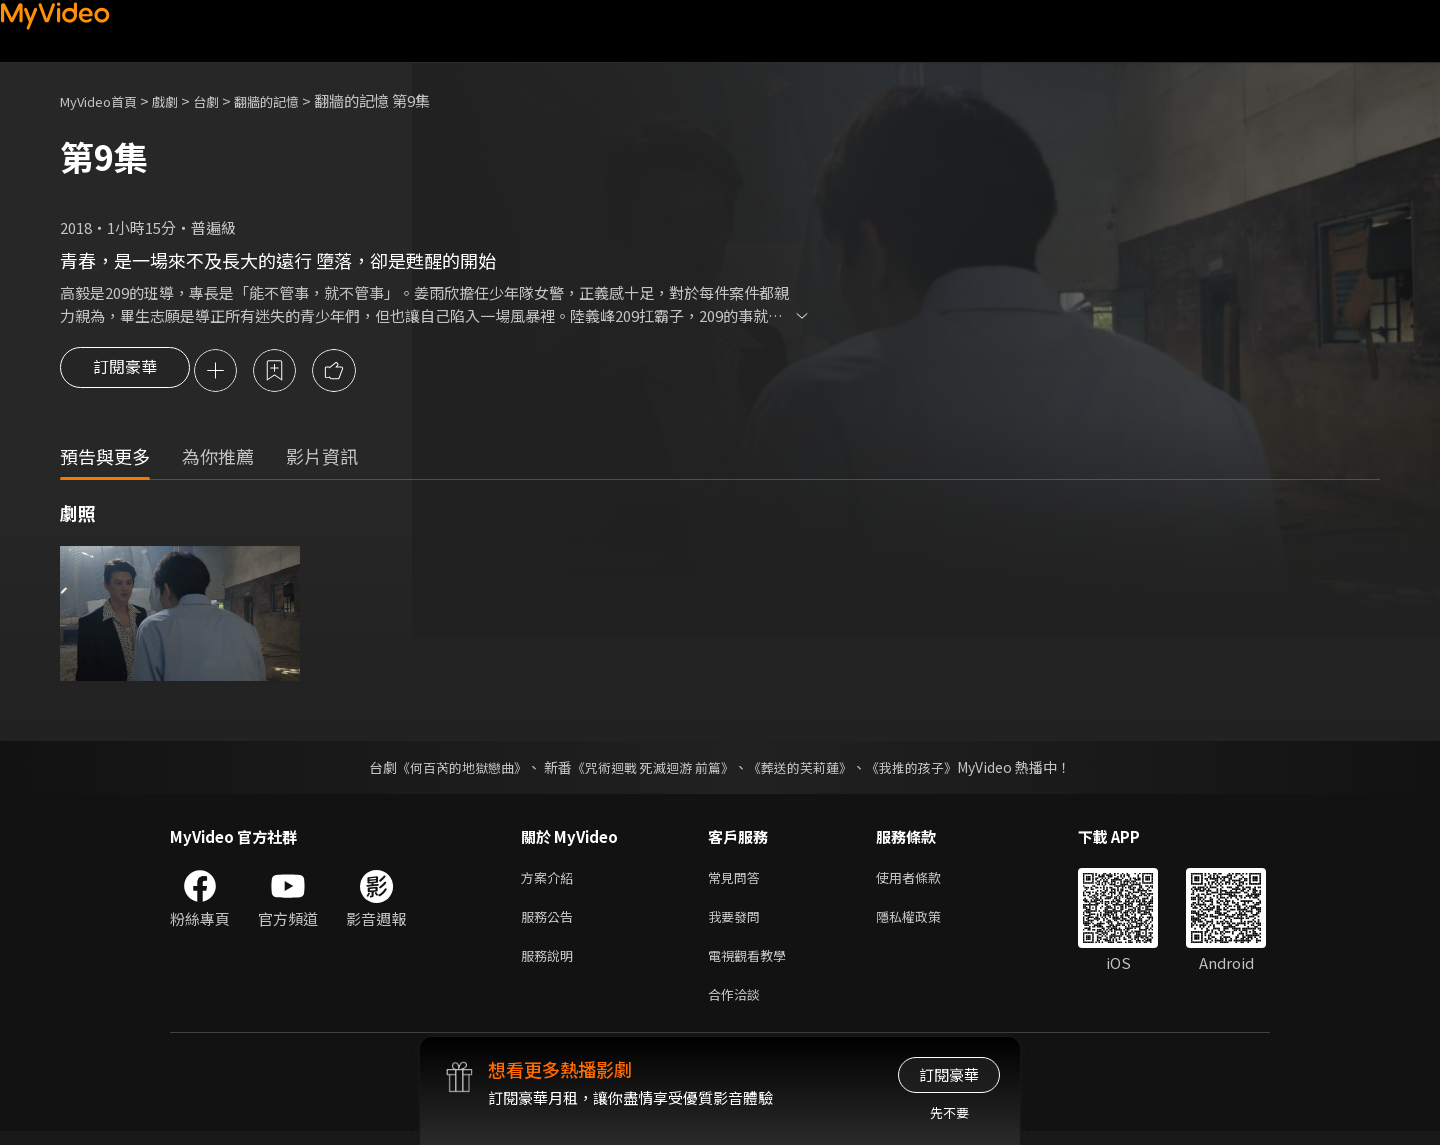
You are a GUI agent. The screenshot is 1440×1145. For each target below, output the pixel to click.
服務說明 (551, 964)
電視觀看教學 (753, 964)
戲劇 (181, 100)
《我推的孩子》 (927, 769)
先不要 (949, 1112)
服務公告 (551, 922)
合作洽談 (738, 1006)
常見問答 (738, 880)
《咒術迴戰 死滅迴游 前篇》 (651, 769)
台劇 (226, 100)
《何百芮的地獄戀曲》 (449, 769)
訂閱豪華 (125, 372)
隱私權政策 (925, 922)
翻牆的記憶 (293, 100)
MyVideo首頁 (105, 100)
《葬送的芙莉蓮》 (808, 769)
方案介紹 (551, 880)
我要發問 (738, 922)
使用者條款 (925, 880)
